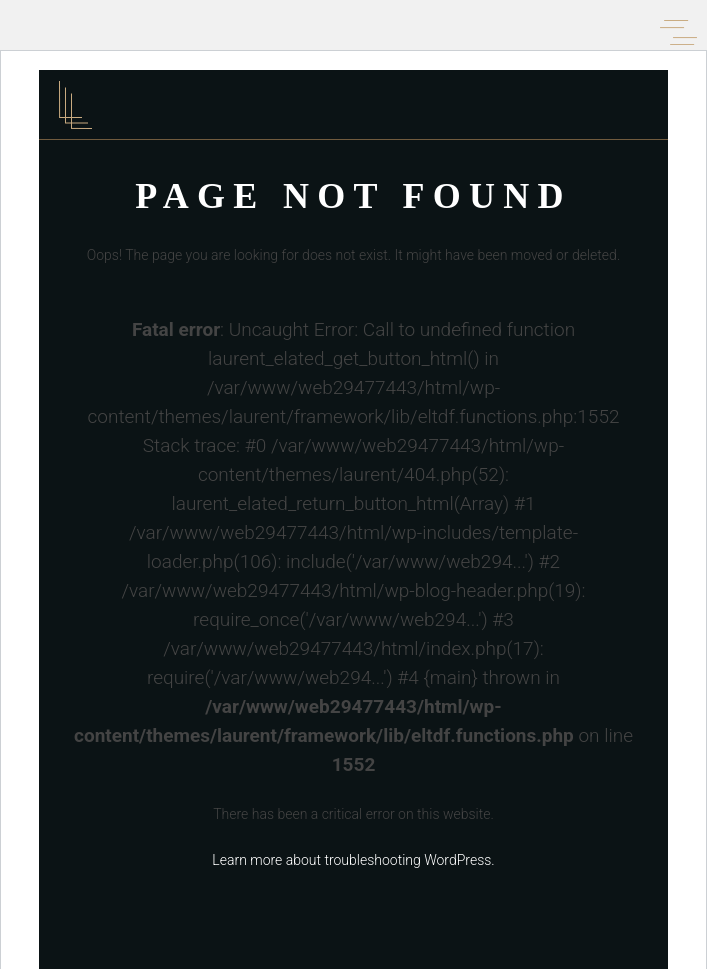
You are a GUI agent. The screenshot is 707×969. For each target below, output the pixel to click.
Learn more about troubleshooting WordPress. (353, 860)
